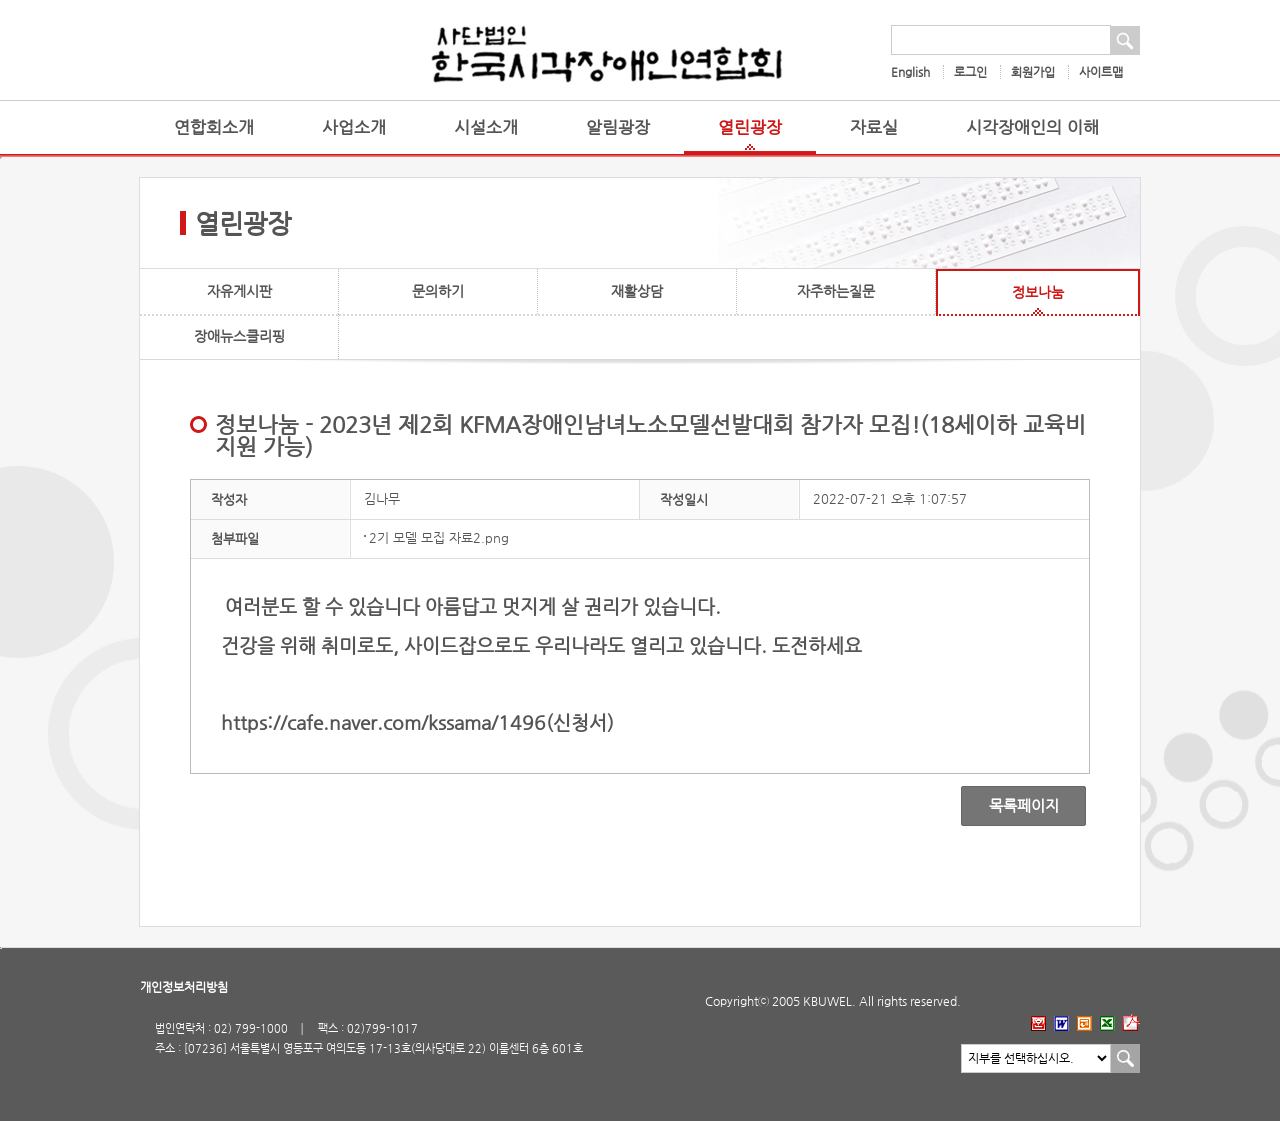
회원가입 (1033, 72)
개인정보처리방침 (184, 987)
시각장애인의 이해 (1032, 127)
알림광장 (618, 127)
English (910, 72)
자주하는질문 (836, 291)
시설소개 (486, 127)
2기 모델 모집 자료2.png (439, 537)
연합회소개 (214, 127)
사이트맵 (1101, 72)
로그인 (970, 72)
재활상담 (637, 291)
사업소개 (354, 127)
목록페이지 (1009, 806)
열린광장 (750, 127)
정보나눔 (1038, 292)
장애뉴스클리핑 (239, 336)
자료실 (874, 127)
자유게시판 (239, 291)
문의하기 (438, 291)
